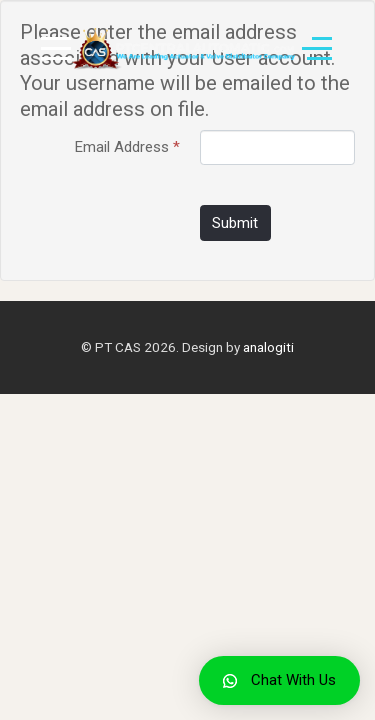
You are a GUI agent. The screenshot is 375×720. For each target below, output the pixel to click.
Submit (235, 223)
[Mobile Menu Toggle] (56, 49)
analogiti (268, 347)
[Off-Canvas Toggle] (317, 49)
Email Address (127, 147)
